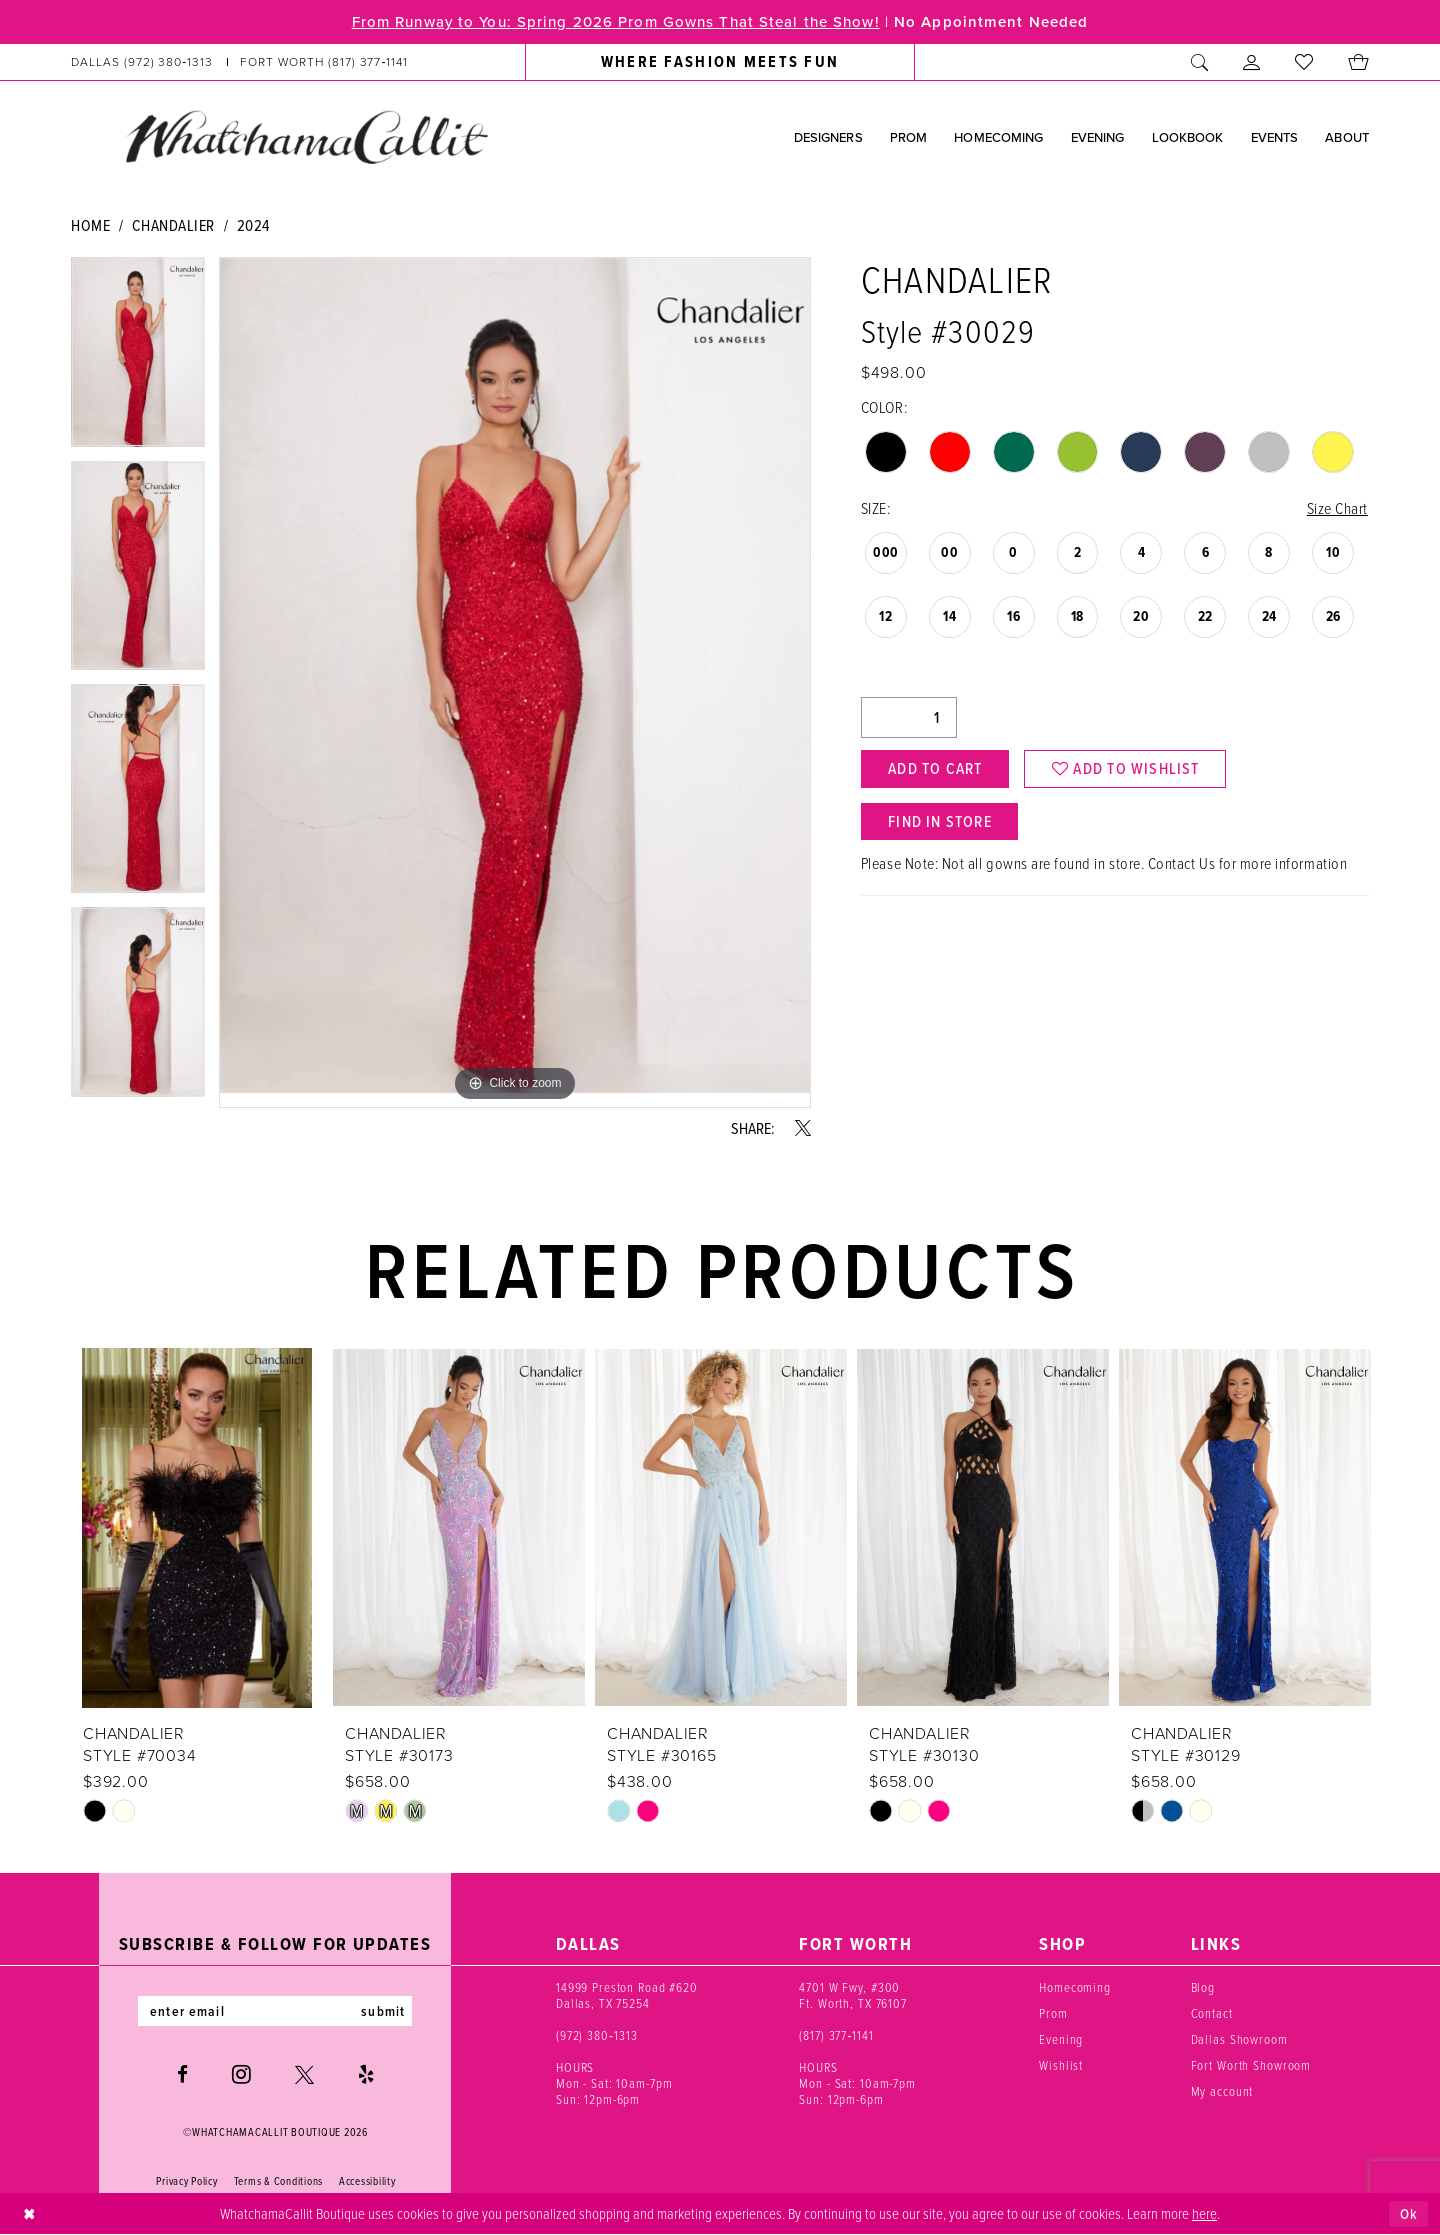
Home (90, 225)
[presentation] (197, 1528)
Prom (1053, 2013)
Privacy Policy (186, 2181)
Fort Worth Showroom (1251, 2065)
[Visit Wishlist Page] (1304, 62)
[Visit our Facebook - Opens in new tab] (182, 2074)
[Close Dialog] (29, 2214)
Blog (1203, 1987)
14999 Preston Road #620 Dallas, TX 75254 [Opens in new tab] (627, 1995)
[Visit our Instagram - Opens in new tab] (241, 2074)
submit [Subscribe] (383, 2011)
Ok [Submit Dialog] (1409, 2214)
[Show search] (1200, 62)
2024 (253, 225)
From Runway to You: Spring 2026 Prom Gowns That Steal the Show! (616, 22)
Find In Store (940, 821)
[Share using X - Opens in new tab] (803, 1128)
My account (1222, 2091)
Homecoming (1075, 1987)
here (1204, 2213)
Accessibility (367, 2181)
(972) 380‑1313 (597, 2035)
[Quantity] (909, 717)
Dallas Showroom (1239, 2039)
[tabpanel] (138, 359)
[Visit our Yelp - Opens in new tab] (366, 2074)
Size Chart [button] (1337, 508)
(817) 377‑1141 (836, 2035)
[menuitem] (240, 62)
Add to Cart (935, 768)
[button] (1252, 62)
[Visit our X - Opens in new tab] (304, 2074)
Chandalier (173, 225)
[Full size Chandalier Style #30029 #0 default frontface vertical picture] (515, 682)
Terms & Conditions (278, 2181)
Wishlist (1061, 2065)
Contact (1212, 2013)
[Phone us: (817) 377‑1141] (324, 62)
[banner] (306, 136)
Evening (1061, 2039)
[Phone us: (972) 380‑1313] (142, 62)
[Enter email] (275, 2011)
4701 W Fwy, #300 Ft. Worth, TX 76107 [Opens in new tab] (853, 1995)
